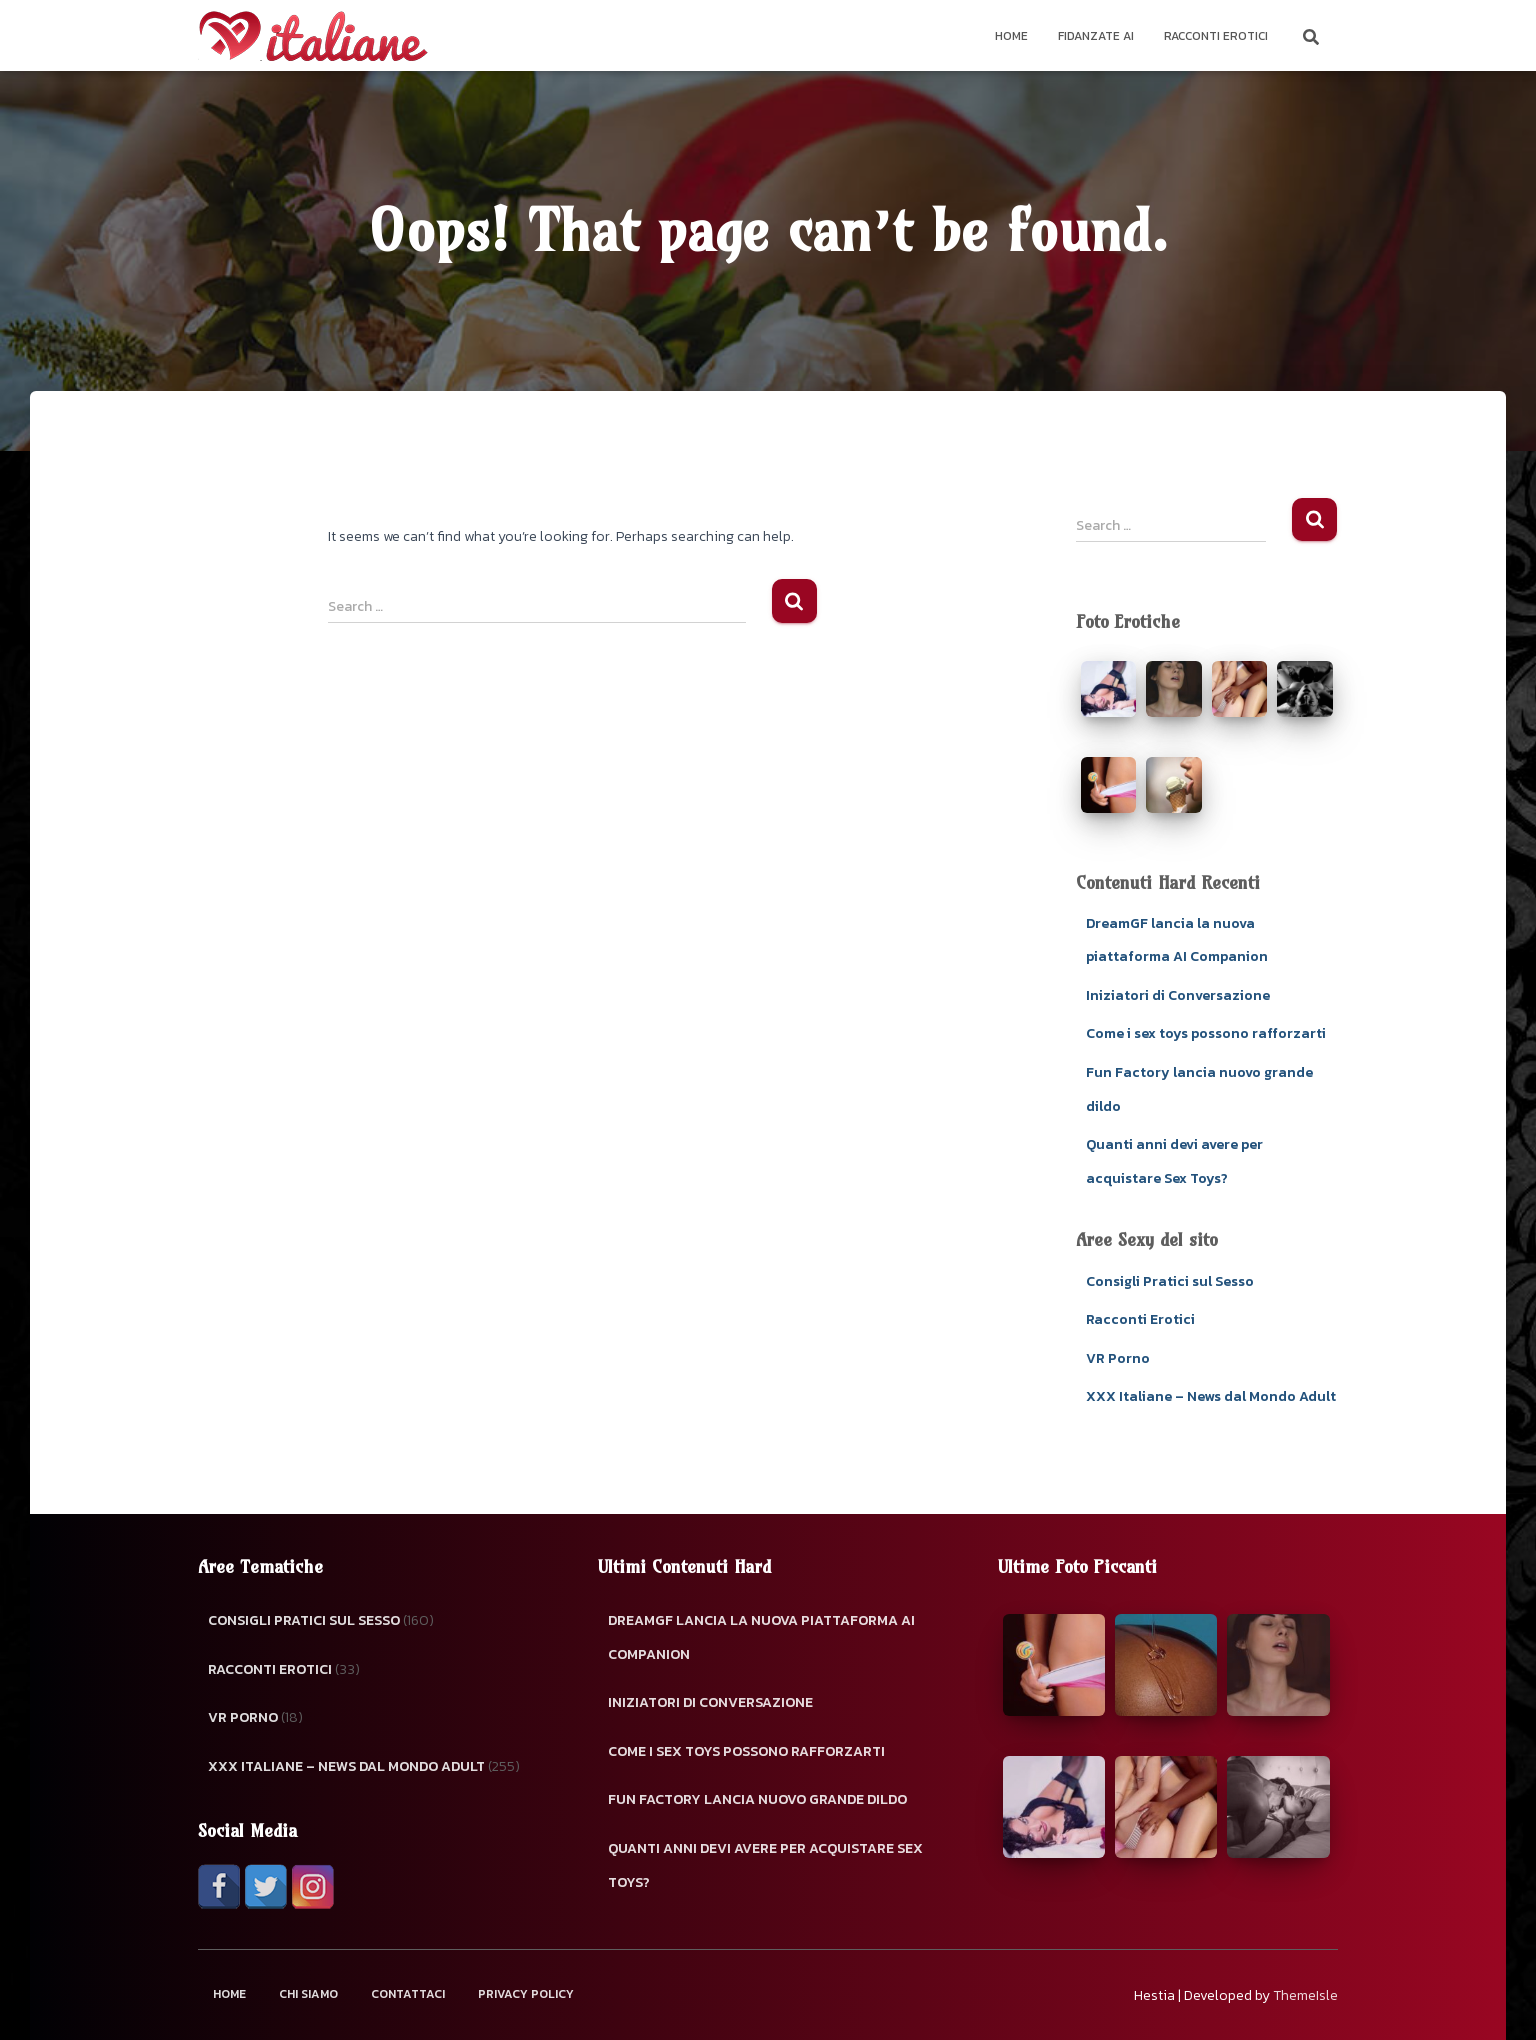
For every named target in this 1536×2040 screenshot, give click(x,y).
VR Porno (1118, 1358)
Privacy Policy (526, 1994)
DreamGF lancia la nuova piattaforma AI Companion (761, 1637)
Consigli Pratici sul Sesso (1170, 1281)
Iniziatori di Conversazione (1178, 995)
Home (1011, 36)
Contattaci (408, 1994)
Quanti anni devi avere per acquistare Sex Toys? (765, 1865)
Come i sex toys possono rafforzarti (1206, 1033)
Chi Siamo (308, 1994)
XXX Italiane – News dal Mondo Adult (1211, 1396)
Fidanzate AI (1096, 36)
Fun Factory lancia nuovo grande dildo (757, 1799)
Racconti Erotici (1216, 36)
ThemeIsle (1305, 1995)
